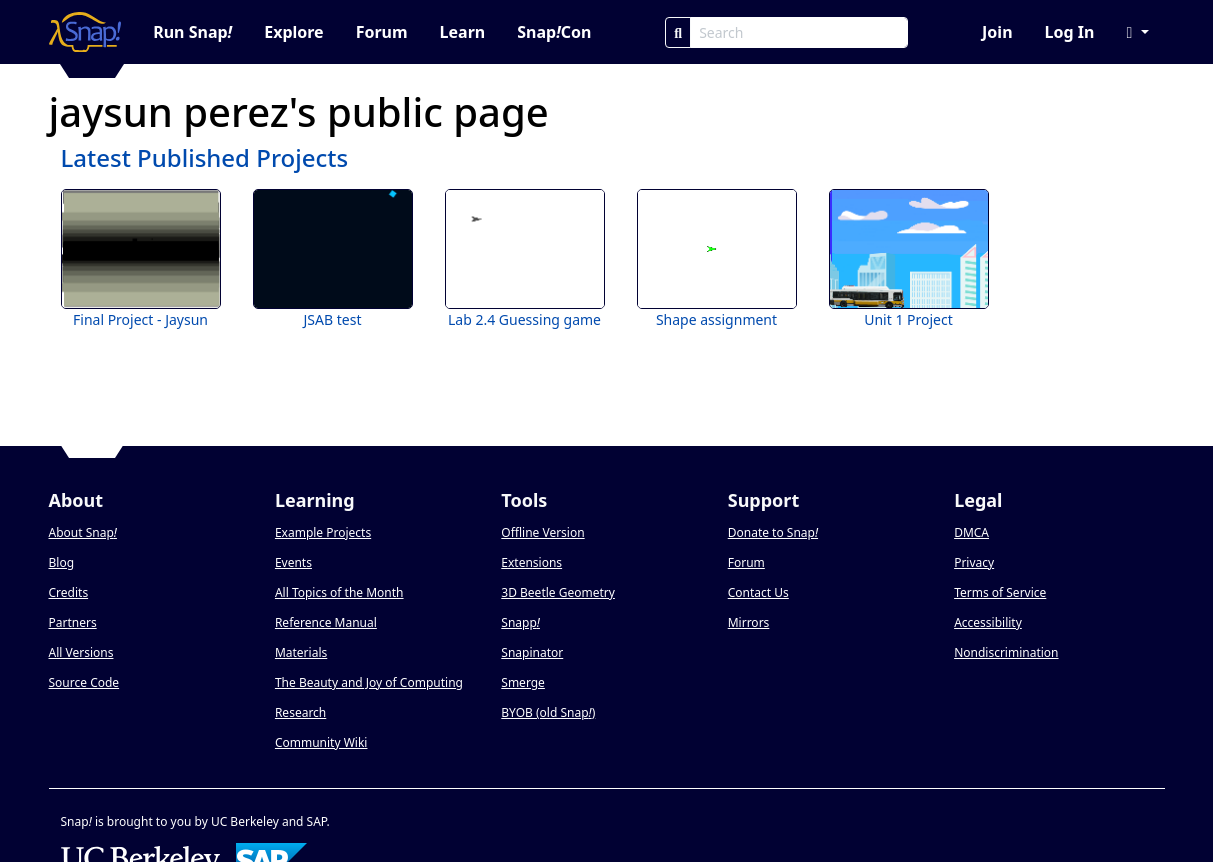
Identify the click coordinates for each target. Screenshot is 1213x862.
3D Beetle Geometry (558, 592)
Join (997, 32)
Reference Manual (326, 622)
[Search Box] (799, 32)
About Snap (83, 532)
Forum (382, 32)
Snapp (520, 622)
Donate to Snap (773, 532)
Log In (1070, 32)
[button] (1137, 32)
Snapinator (532, 652)
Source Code (84, 682)
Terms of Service (1000, 592)
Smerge (523, 682)
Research (300, 712)
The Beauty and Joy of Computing (369, 682)
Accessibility (988, 622)
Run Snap (192, 32)
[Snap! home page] (85, 32)
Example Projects (323, 532)
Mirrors (749, 622)
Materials (301, 652)
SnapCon (554, 32)
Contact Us (758, 592)
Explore (293, 32)
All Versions (81, 652)
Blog (62, 562)
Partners (73, 622)
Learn (463, 32)
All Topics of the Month (339, 592)
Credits (69, 592)
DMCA (971, 532)
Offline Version (542, 532)
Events (293, 562)
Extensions (531, 562)
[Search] (678, 32)
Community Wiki (321, 742)
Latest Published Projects (205, 157)
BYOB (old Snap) (548, 712)
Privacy (974, 562)
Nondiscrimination (1006, 652)
